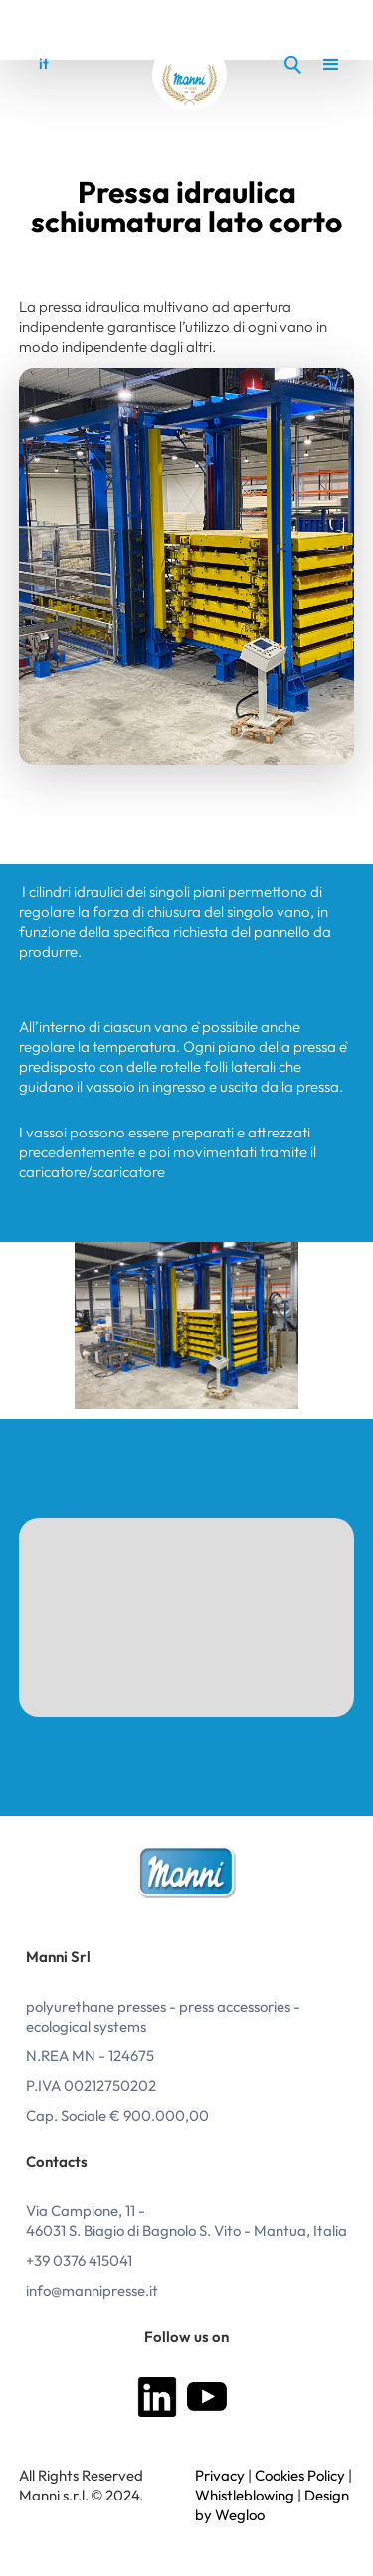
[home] (189, 74)
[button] (322, 64)
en (77, 64)
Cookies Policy (300, 2476)
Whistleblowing (244, 2496)
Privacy (220, 2476)
